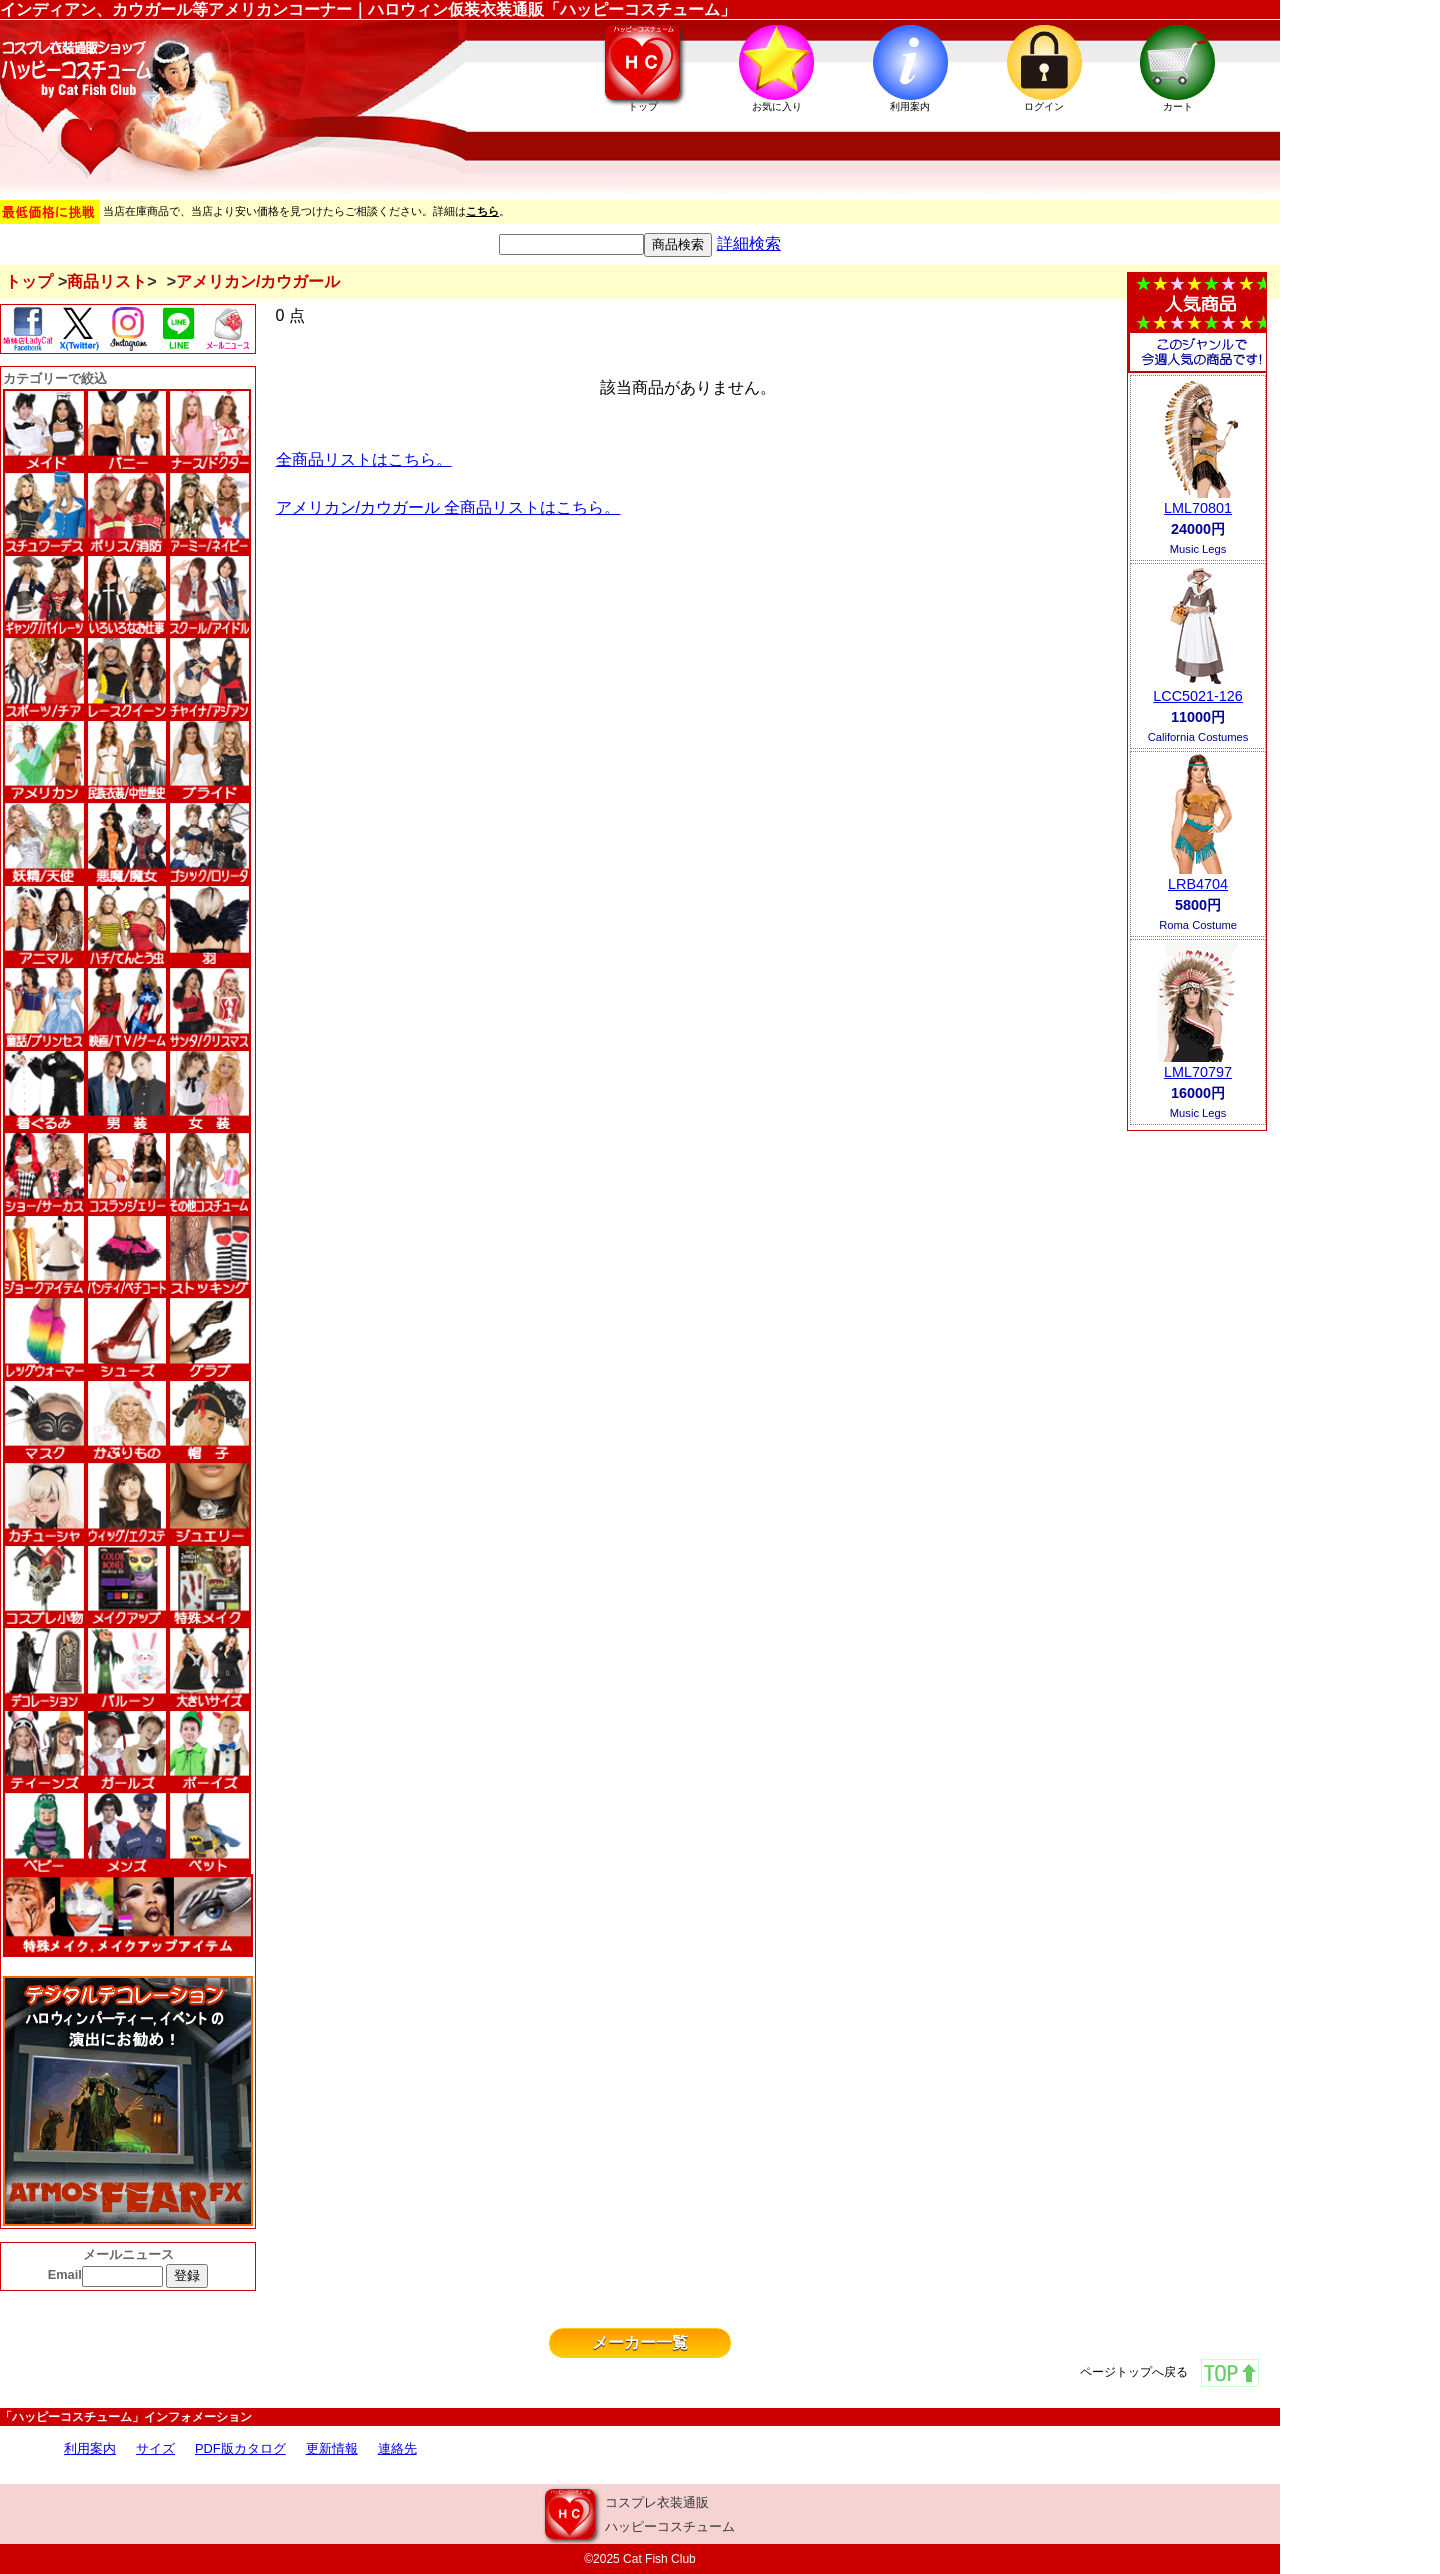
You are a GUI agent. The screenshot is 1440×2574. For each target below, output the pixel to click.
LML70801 (1198, 508)
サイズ (155, 2448)
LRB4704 (1198, 884)
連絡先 (397, 2448)
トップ (29, 281)
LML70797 (1198, 1072)
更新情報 (332, 2448)
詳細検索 (749, 243)
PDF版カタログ (240, 2448)
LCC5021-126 (1198, 696)
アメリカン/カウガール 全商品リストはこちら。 (448, 507)
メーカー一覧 (640, 2342)
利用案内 (90, 2448)
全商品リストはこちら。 (364, 459)
